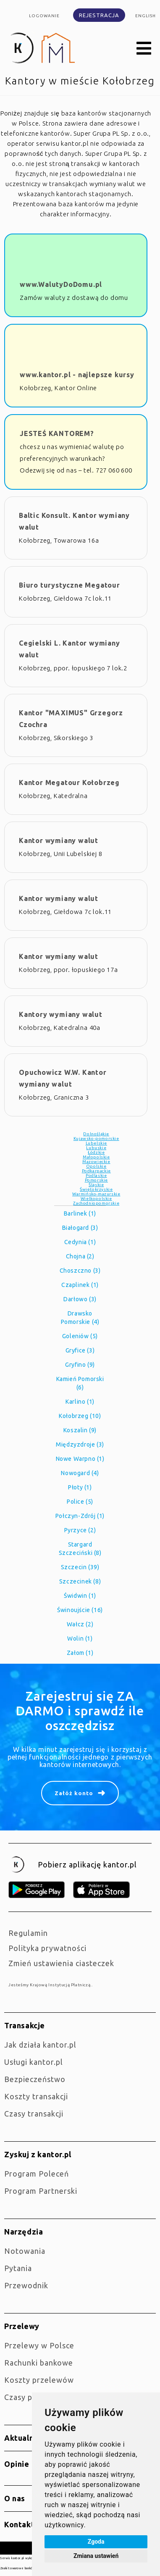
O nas (14, 2498)
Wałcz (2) (80, 1624)
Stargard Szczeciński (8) (80, 1548)
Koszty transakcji (36, 2096)
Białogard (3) (80, 1227)
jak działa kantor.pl (40, 2044)
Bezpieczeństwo (35, 2079)
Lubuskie (96, 1147)
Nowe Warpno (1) (80, 1458)
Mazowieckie (96, 1161)
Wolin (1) (79, 1638)
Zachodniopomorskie (96, 1203)
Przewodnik (26, 2285)
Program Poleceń (36, 2173)
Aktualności (26, 2438)
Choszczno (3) (80, 1270)
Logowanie (44, 15)
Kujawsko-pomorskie (96, 1138)
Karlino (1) (80, 1401)
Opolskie (96, 1166)
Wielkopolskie (96, 1198)
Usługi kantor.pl (33, 2062)
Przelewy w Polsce (39, 2345)
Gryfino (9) (80, 1364)
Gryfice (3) (80, 1350)
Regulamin (28, 1933)
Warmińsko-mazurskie (96, 1194)
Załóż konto (74, 1793)
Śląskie (96, 1184)
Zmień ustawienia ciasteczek (61, 1963)
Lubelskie (96, 1143)
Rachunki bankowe (38, 2362)
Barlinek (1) (80, 1213)
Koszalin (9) (80, 1430)
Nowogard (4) (80, 1473)
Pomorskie (96, 1180)
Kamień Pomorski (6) (80, 1383)
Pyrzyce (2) (80, 1530)
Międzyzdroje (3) (80, 1444)
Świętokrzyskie (96, 1189)
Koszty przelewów (39, 2380)
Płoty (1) (80, 1487)
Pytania (18, 2268)
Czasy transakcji (33, 2113)
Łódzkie (96, 1152)
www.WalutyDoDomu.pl (61, 284)
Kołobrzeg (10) (80, 1416)
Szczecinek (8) (80, 1581)
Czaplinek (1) (80, 1284)
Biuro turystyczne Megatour (69, 585)
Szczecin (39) (80, 1567)
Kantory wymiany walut (60, 1014)
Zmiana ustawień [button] (95, 2555)
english (145, 15)
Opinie (16, 2464)
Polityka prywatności (47, 1948)
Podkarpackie (96, 1171)
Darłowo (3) (80, 1299)
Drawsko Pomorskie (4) (80, 1317)
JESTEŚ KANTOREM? (57, 433)
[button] (144, 48)
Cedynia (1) (80, 1242)
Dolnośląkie (96, 1134)
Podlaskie (96, 1175)
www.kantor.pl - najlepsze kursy (77, 374)
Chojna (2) (80, 1256)
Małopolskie (96, 1157)
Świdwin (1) (80, 1595)
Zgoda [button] (96, 2541)
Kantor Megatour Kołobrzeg (69, 782)
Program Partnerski (40, 2191)
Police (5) (80, 1501)
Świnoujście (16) (80, 1610)
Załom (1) (80, 1652)
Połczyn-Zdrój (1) (80, 1516)
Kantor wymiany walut (58, 840)
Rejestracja (99, 15)
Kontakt (19, 2524)
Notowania (24, 2251)
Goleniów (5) (80, 1336)
